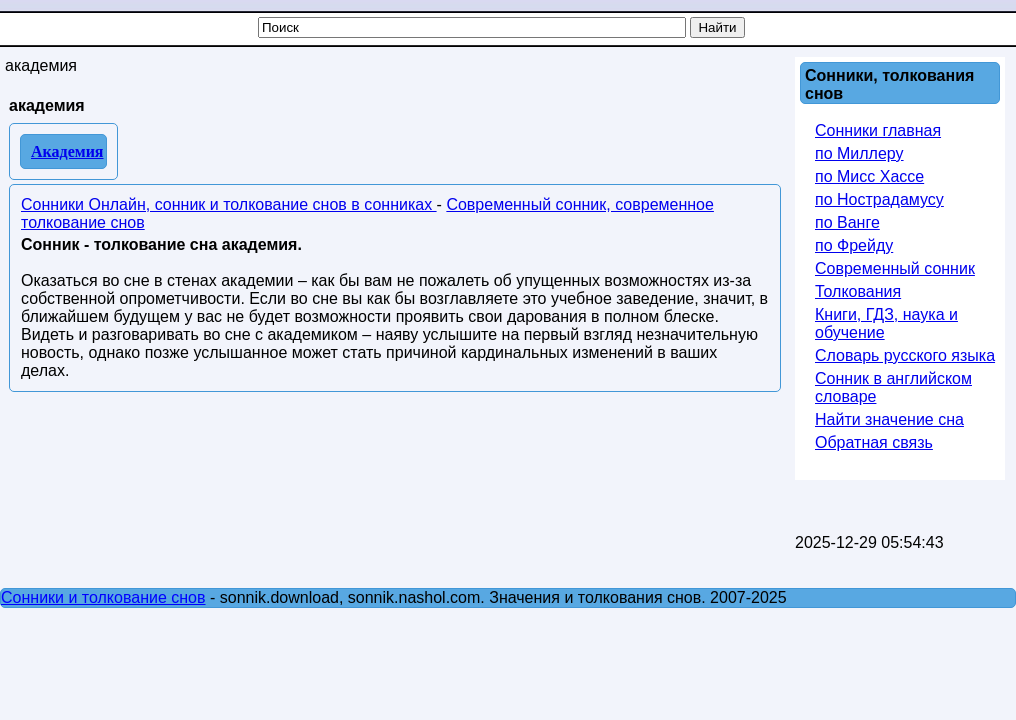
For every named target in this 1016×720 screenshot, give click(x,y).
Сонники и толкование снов (103, 597)
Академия (67, 151)
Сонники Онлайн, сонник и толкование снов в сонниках (229, 204)
